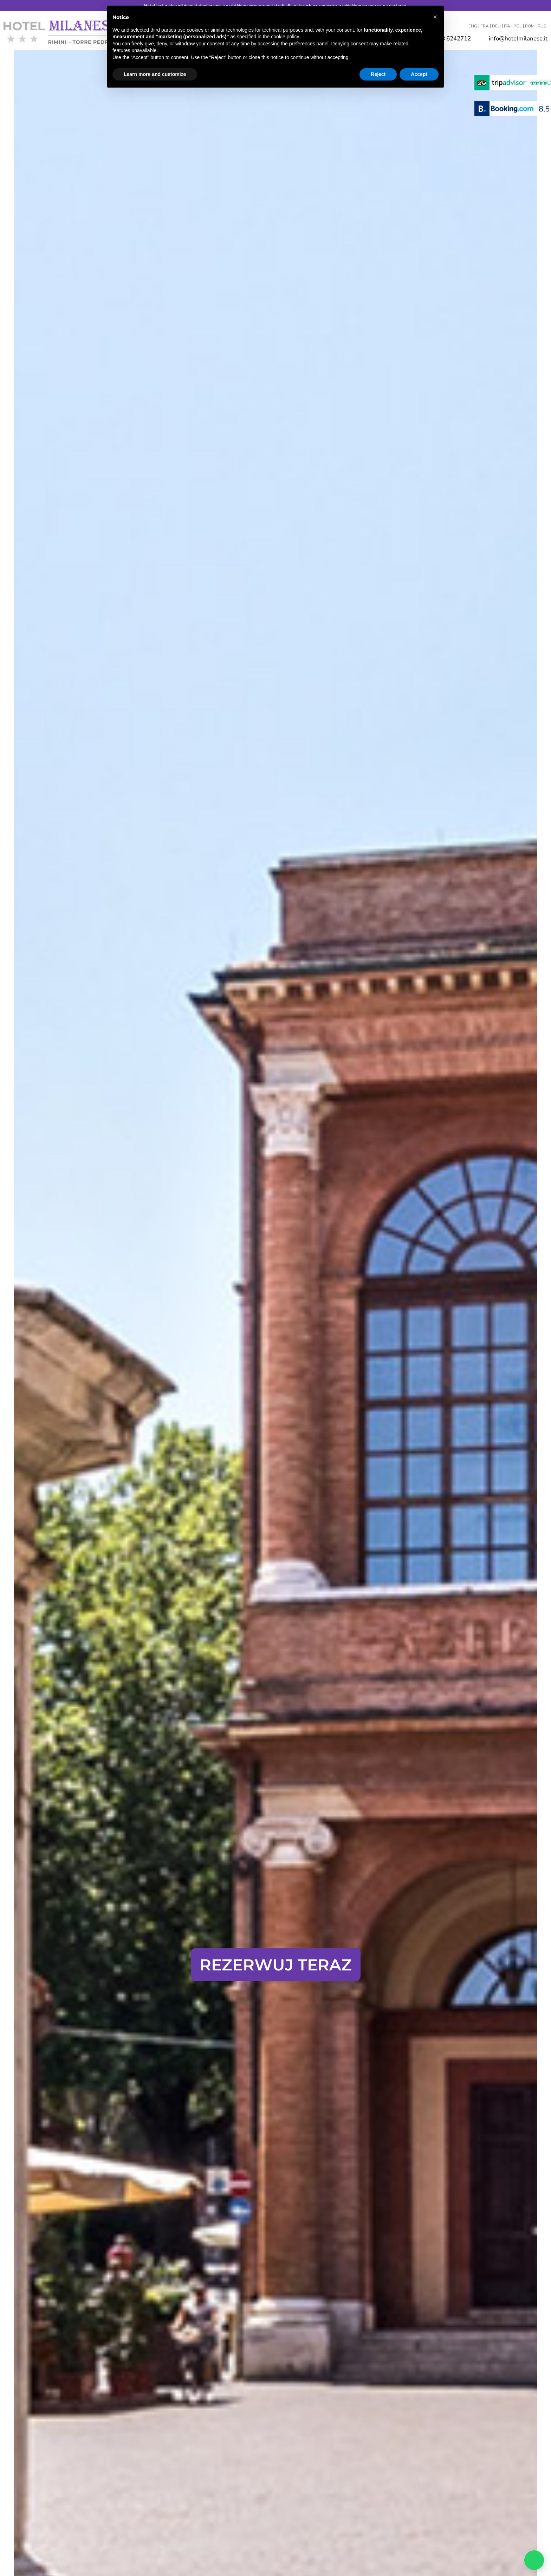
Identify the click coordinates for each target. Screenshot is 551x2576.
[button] (435, 17)
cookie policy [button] (285, 36)
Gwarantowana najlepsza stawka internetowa (275, 1899)
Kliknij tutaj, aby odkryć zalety (275, 1932)
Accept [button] (419, 74)
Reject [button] (378, 74)
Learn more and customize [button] (155, 74)
